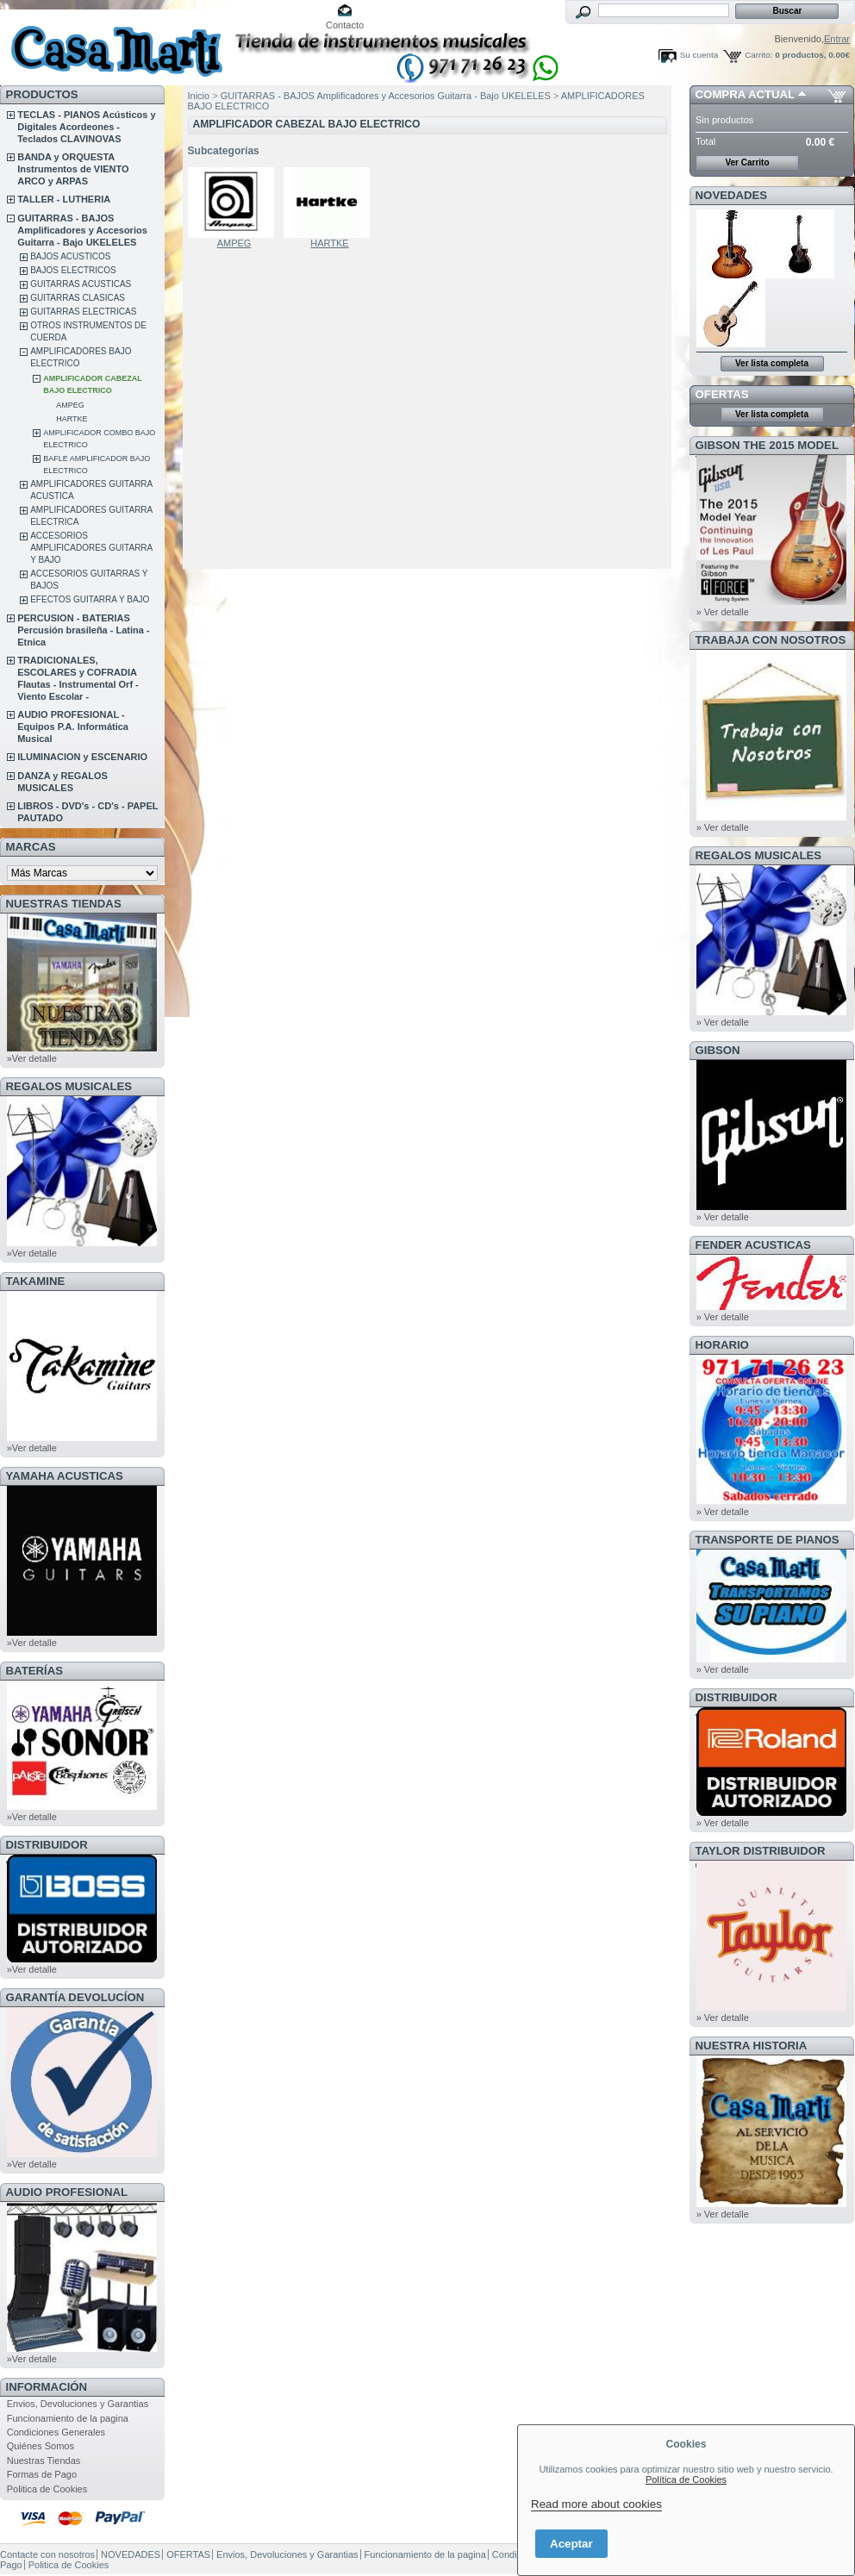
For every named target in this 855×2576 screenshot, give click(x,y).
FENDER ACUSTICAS (753, 1244)
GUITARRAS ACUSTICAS (80, 284)
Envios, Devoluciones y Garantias (77, 2403)
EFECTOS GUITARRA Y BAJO (89, 599)
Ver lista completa (771, 363)
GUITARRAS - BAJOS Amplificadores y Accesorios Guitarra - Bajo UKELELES (82, 230)
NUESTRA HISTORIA (752, 2045)
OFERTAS (722, 394)
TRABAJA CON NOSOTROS (771, 639)
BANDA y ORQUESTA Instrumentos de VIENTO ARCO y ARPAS (72, 169)
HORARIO (722, 1344)
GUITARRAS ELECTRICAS (83, 311)
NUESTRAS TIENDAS (64, 903)
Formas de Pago (42, 2474)
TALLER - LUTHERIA (63, 199)
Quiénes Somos (40, 2446)
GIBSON (718, 1050)
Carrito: (758, 54)
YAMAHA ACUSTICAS (64, 1475)
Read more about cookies (596, 2504)
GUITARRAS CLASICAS (77, 298)
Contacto (345, 25)
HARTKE (71, 419)
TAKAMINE (36, 1281)
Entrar (837, 39)
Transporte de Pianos (767, 1539)
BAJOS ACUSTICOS (70, 256)
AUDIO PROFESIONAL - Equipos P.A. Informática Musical (72, 726)
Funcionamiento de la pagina (67, 2418)
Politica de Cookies (47, 2489)
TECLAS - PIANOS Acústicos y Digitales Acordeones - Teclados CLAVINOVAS (86, 126)
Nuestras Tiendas (44, 2460)
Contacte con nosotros (47, 2554)
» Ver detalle (722, 612)
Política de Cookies (686, 2479)
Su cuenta (699, 54)
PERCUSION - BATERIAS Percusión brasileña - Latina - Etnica (83, 630)
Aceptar (571, 2543)
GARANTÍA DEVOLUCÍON (75, 1997)
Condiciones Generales (56, 2432)
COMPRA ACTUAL (745, 94)
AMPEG (70, 405)
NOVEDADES (732, 195)
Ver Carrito (747, 162)
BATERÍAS (34, 1670)
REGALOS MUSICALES (69, 1086)
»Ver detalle (32, 1058)
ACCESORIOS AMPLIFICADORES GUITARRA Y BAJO (91, 547)
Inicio (199, 95)
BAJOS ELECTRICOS (72, 270)
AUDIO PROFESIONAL (67, 2192)
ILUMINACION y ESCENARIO (82, 757)
